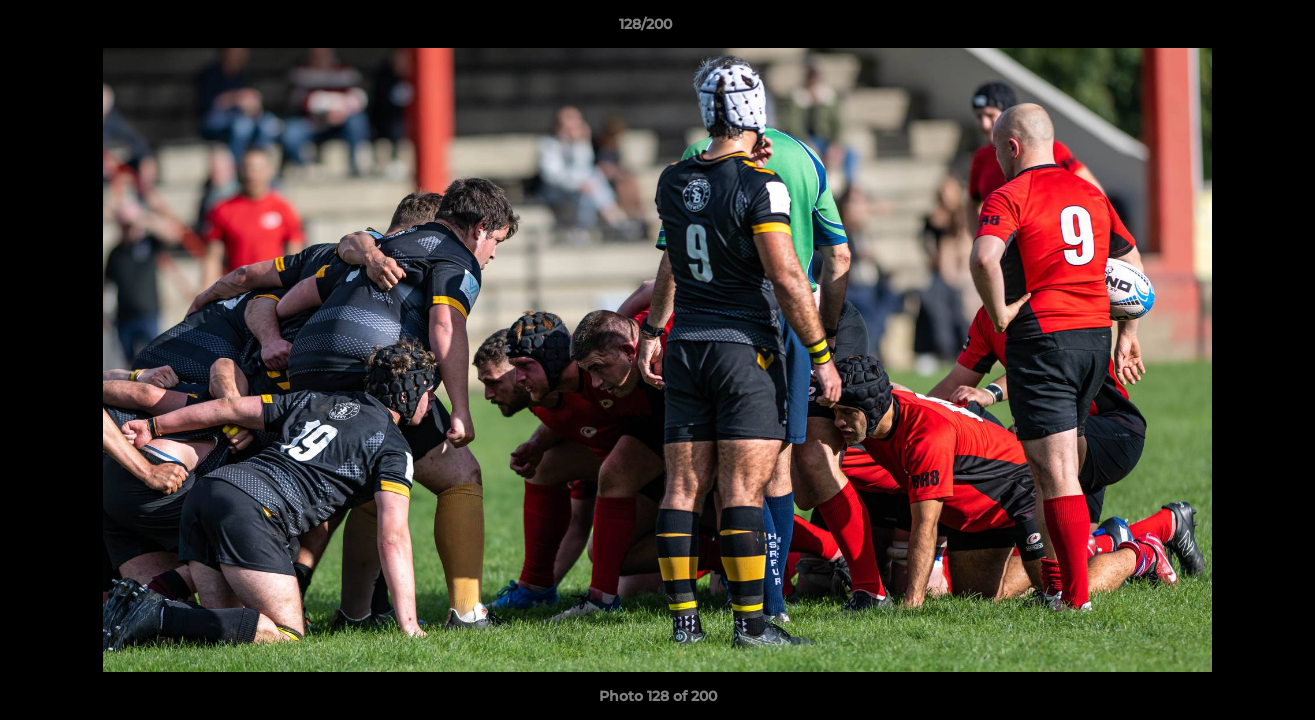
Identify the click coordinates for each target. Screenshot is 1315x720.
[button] (1231, 29)
